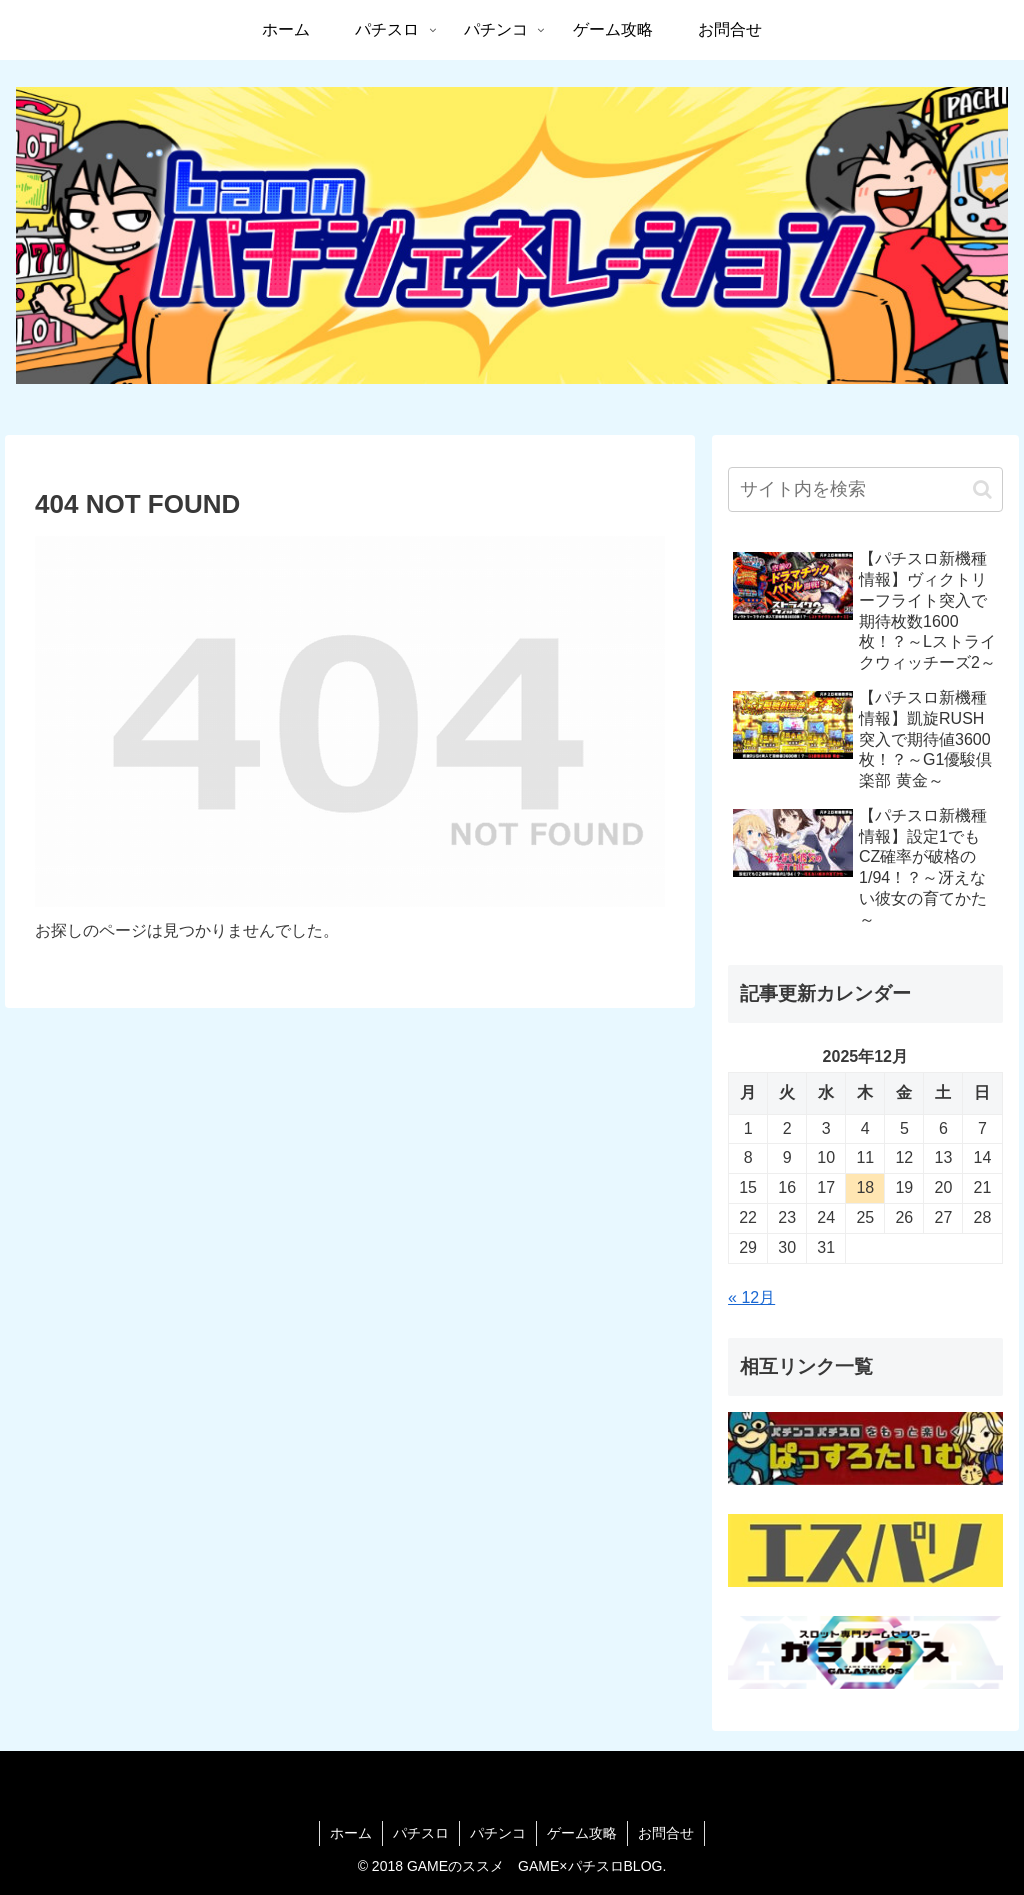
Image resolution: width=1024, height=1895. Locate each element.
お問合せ (666, 1833)
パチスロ (421, 1833)
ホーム (351, 1833)
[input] (865, 489)
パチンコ (498, 1833)
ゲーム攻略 (582, 1833)
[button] (982, 489)
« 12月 (751, 1297)
